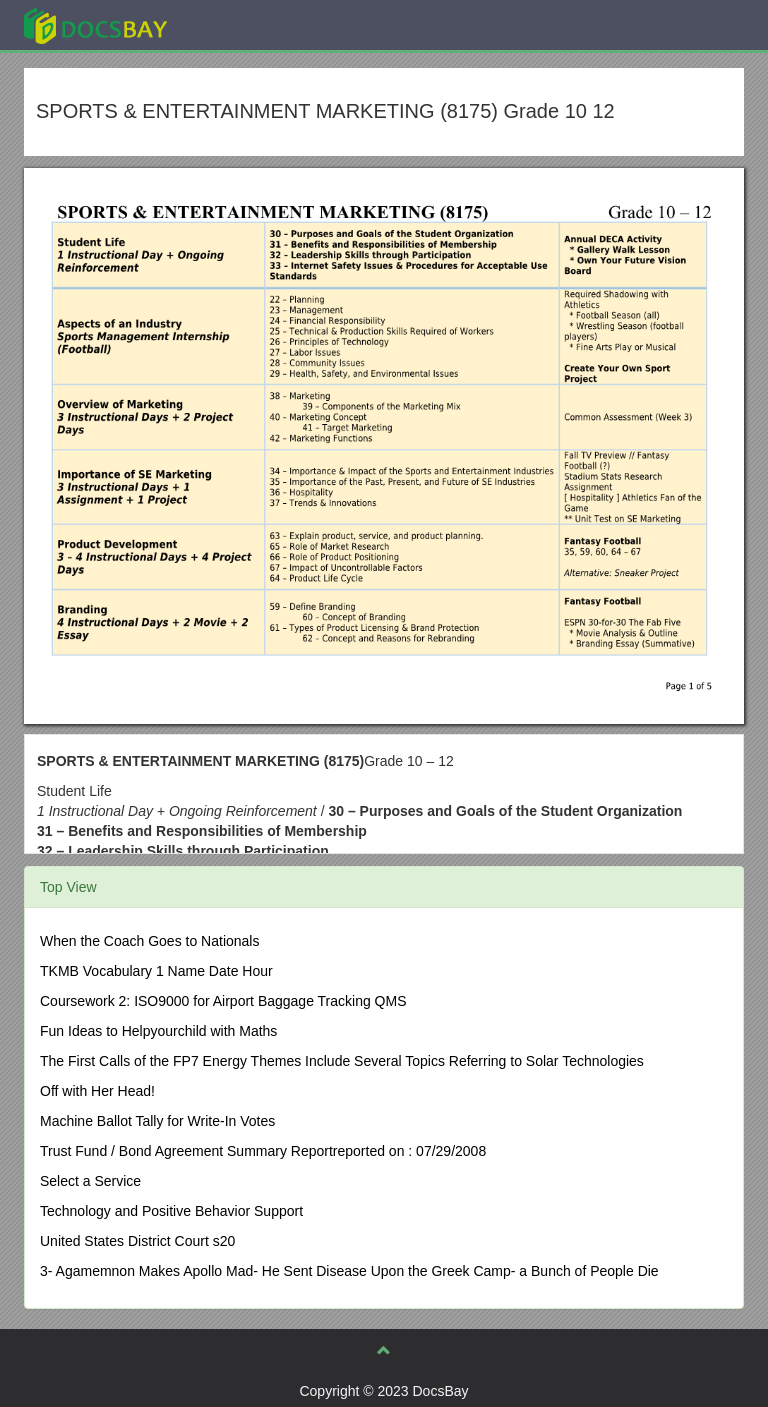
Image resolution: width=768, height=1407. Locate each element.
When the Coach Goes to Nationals (149, 941)
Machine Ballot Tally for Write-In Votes (157, 1121)
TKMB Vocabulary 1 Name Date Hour (156, 971)
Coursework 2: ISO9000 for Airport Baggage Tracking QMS (223, 1001)
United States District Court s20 (137, 1241)
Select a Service (90, 1181)
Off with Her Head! (97, 1091)
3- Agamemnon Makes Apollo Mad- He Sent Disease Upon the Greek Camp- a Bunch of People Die (349, 1271)
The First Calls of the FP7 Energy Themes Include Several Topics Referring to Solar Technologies (342, 1061)
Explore (245, 24)
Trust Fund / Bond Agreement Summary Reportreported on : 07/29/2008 (263, 1151)
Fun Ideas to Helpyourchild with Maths (158, 1031)
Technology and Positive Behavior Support (171, 1211)
